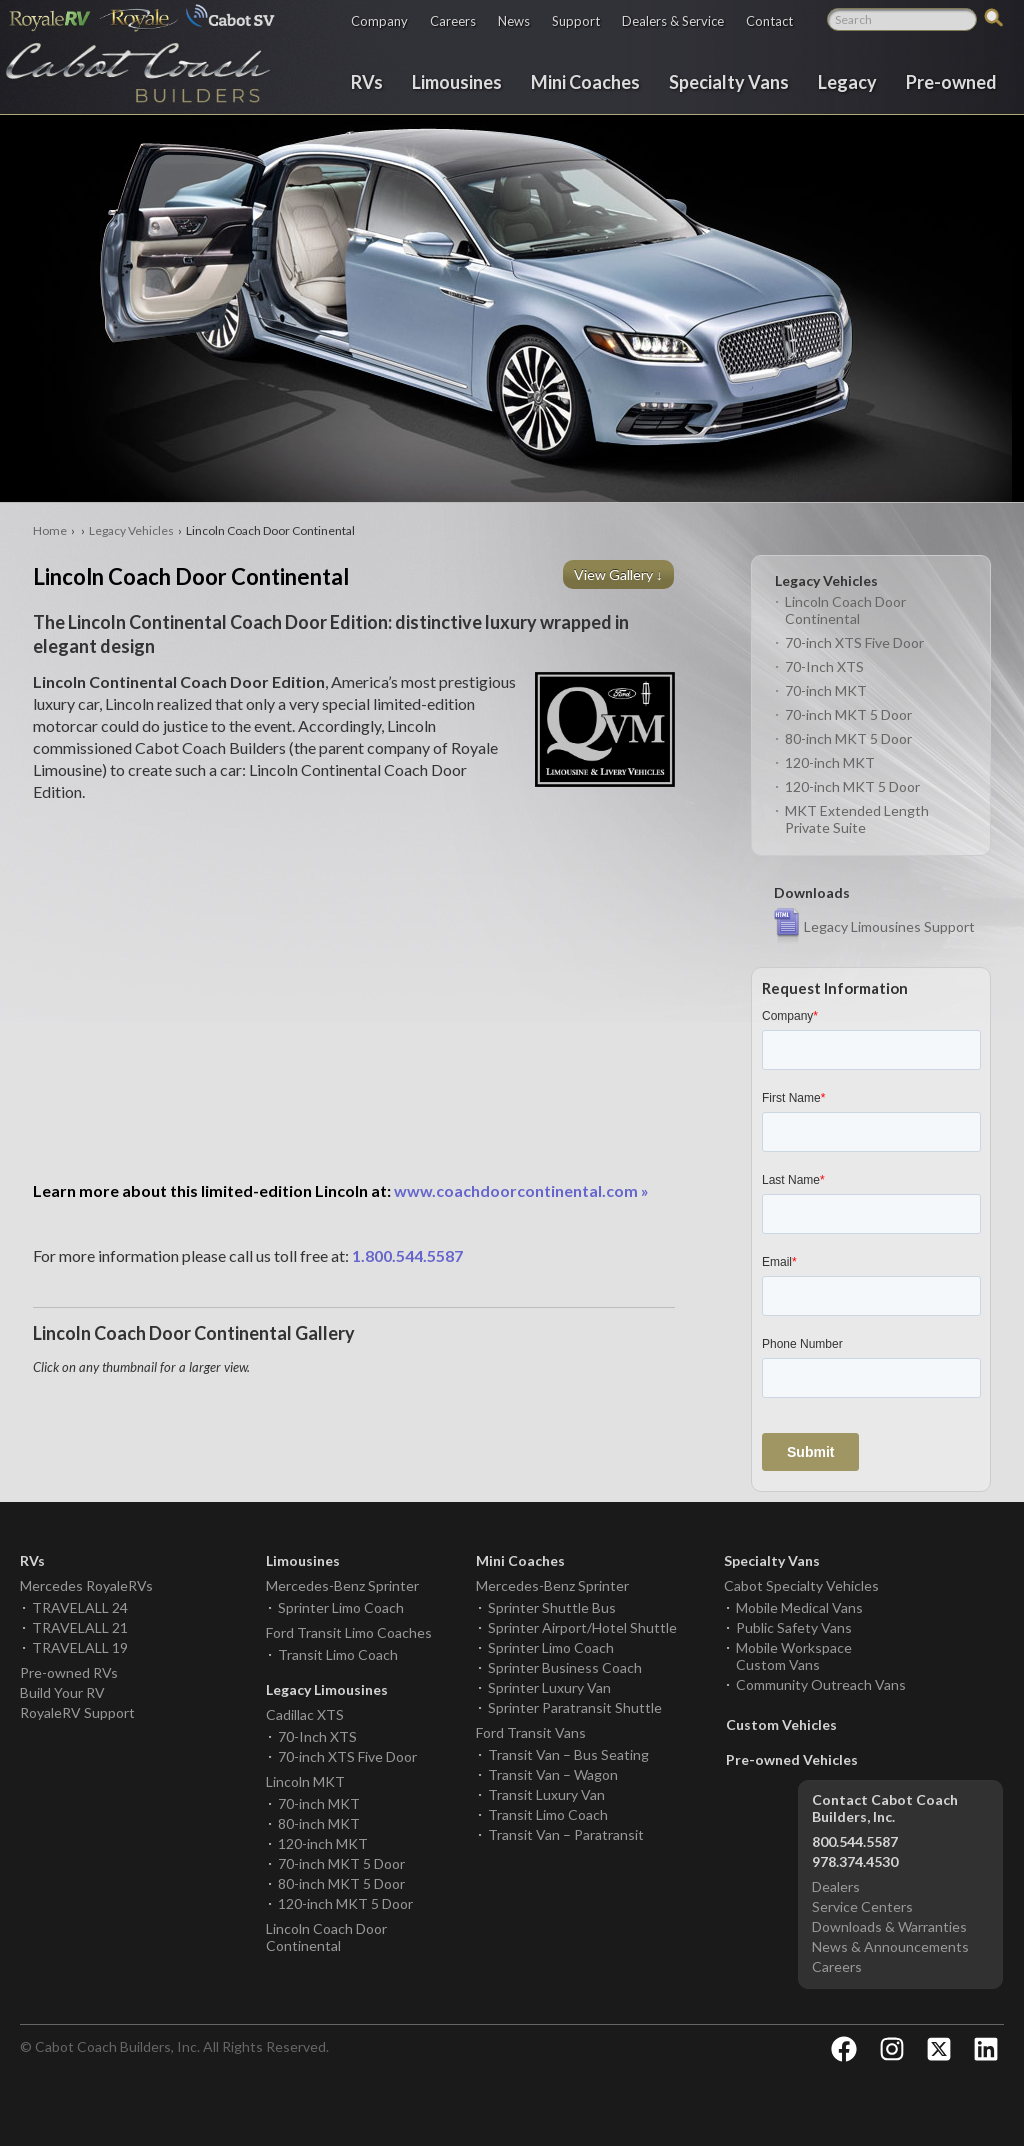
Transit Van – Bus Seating (568, 1754)
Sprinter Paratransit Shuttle (575, 1707)
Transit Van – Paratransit (566, 1834)
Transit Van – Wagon (553, 1774)
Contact (769, 20)
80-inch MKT (319, 1823)
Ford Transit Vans (531, 1732)
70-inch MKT (826, 690)
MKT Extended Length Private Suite (857, 819)
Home (50, 530)
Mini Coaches (585, 81)
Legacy (847, 81)
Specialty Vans (729, 81)
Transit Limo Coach (338, 1654)
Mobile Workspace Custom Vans (794, 1656)
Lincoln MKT (305, 1781)
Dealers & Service (673, 20)
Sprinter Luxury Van (549, 1687)
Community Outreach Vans (821, 1684)
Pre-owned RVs (69, 1672)
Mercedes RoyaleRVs (86, 1585)
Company (379, 20)
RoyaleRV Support (77, 1712)
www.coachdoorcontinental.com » (341, 1190)
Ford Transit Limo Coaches (349, 1632)
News (514, 20)
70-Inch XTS (824, 666)
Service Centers (862, 1906)
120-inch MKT (830, 762)
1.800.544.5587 (407, 1255)
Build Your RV (62, 1692)
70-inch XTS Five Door (854, 642)
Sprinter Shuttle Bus (552, 1607)
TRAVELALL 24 (80, 1607)
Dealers (836, 1886)
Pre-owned (951, 81)
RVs (367, 81)
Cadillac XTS (305, 1714)
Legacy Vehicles (131, 530)
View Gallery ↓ (620, 574)
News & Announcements (890, 1946)
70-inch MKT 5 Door (848, 714)
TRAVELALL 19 (80, 1647)
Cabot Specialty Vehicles (801, 1585)
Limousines (457, 81)
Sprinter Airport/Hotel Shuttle (582, 1627)
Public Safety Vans (794, 1627)
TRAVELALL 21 (80, 1627)
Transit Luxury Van (546, 1794)
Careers (453, 20)
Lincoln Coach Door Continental (845, 610)
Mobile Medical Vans (799, 1607)
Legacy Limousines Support (889, 926)
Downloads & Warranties (889, 1926)
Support (576, 20)
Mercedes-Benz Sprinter (342, 1585)
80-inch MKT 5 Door (848, 738)
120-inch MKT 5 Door (852, 786)
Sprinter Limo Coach (341, 1607)
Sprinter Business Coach (565, 1667)
